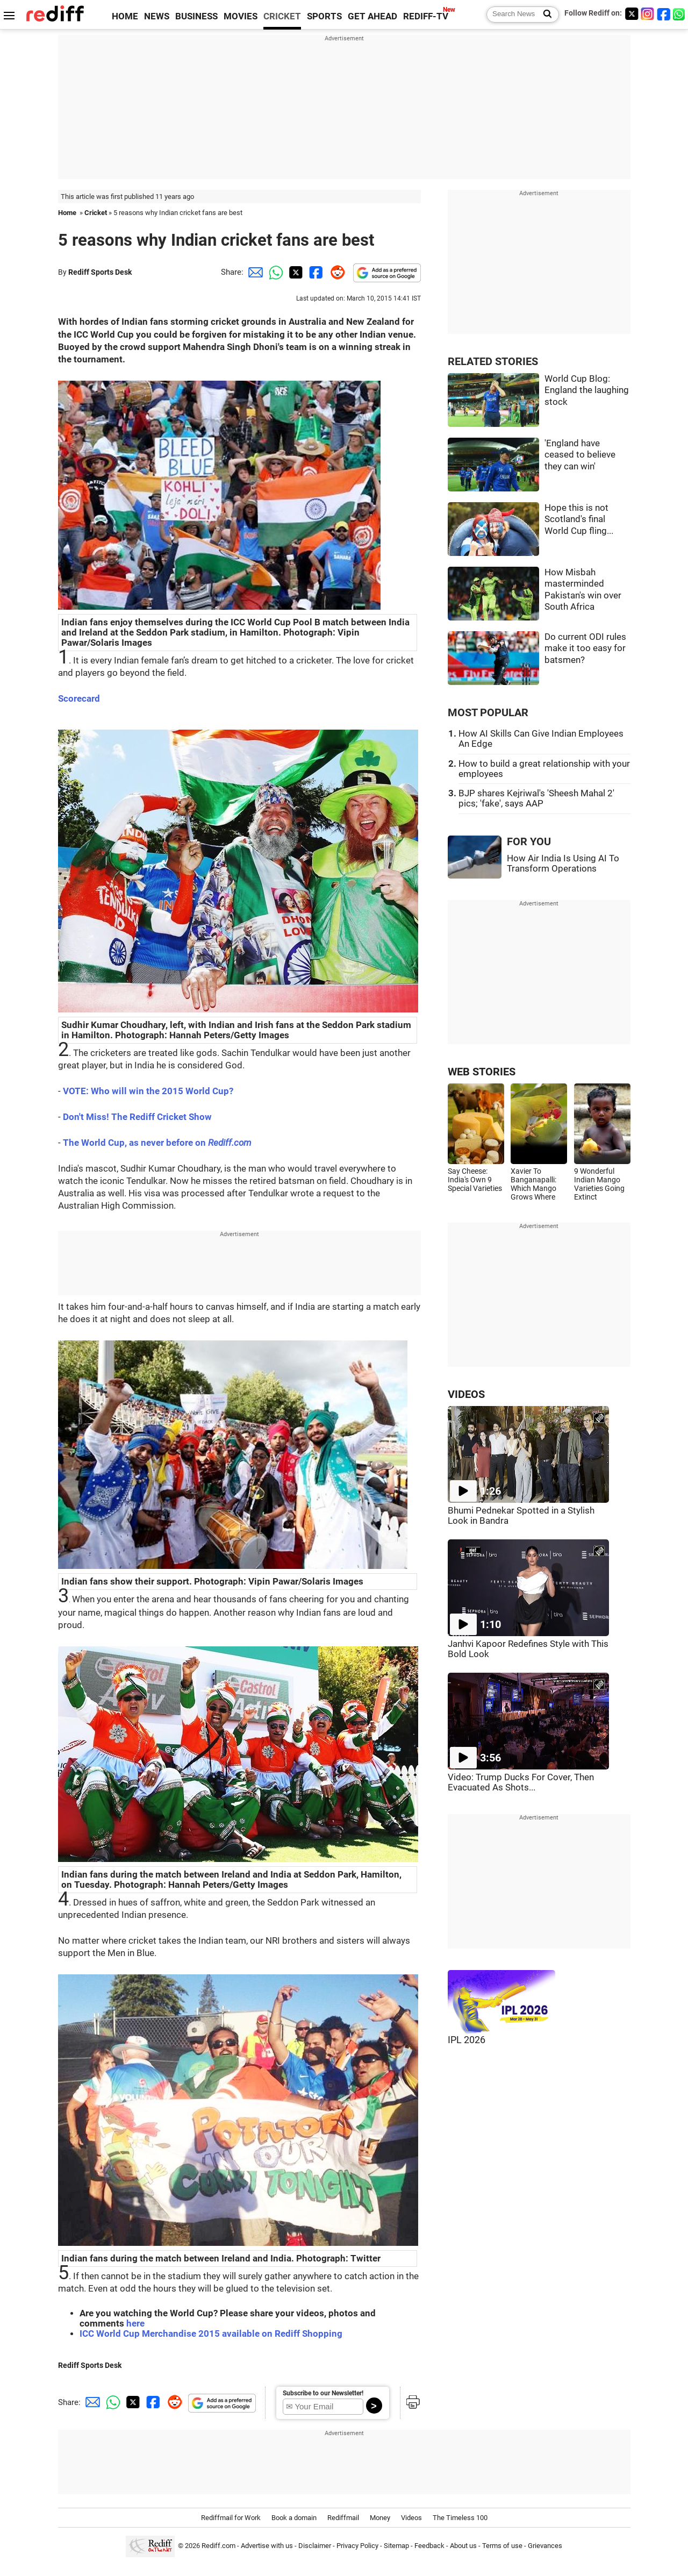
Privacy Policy (357, 2546)
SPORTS (324, 16)
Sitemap (396, 2546)
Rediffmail (343, 2518)
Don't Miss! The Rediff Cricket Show (137, 1117)
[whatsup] (680, 13)
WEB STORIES (481, 1072)
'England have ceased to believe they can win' (579, 455)
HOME (125, 16)
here (135, 2323)
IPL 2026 (466, 2040)
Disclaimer (314, 2546)
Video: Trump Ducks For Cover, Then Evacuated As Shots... (521, 1782)
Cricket (95, 213)
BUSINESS (196, 16)
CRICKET (282, 16)
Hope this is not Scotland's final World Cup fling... (578, 519)
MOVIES (240, 16)
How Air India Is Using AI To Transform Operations (563, 863)
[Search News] (544, 14)
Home (67, 213)
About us (463, 2546)
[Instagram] (648, 13)
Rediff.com (218, 2546)
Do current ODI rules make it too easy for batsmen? (585, 648)
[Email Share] (253, 272)
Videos (411, 2518)
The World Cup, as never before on (157, 1143)
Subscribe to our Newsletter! (323, 2393)
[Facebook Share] (315, 272)
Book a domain (294, 2518)
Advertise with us (267, 2546)
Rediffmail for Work (231, 2518)
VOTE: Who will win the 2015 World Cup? (148, 1091)
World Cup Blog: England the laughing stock (586, 390)
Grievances (545, 2546)
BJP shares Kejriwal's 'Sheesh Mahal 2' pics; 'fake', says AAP (536, 798)
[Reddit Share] (335, 272)
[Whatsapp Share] (274, 272)
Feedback (429, 2546)
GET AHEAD (372, 16)
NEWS (156, 16)
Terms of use (502, 2546)
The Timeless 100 (460, 2518)
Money (380, 2518)
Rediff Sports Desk (100, 272)
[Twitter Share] (294, 272)
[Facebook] (664, 13)
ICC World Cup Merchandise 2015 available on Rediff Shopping (211, 2334)
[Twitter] (632, 13)
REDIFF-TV (425, 16)
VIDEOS (466, 1394)
